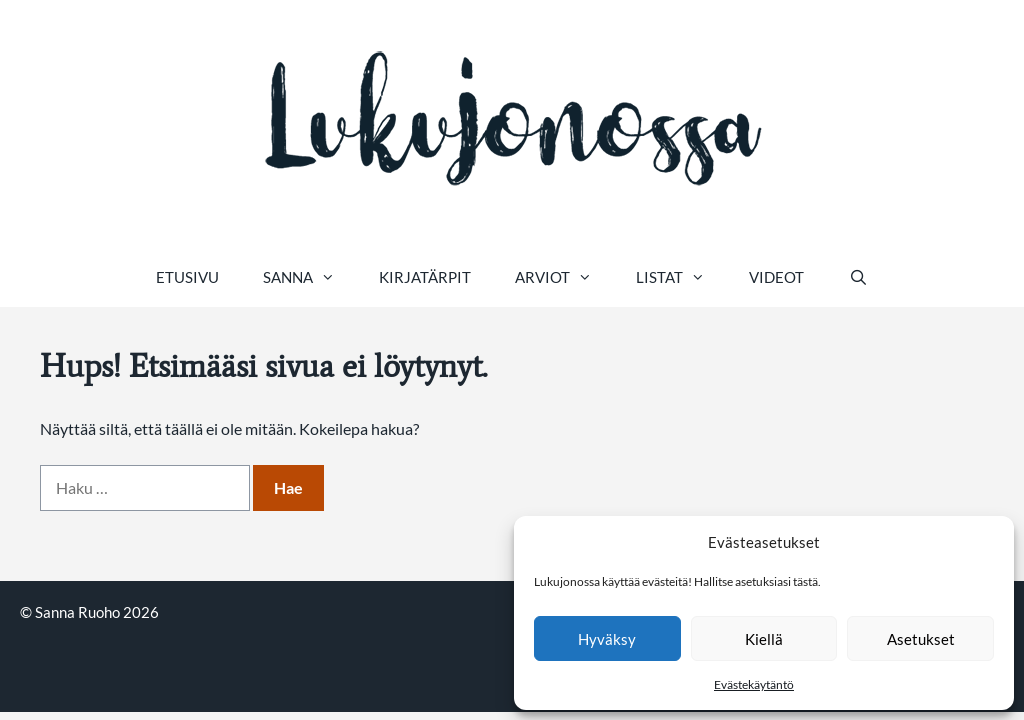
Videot (776, 277)
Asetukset (921, 639)
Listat (681, 277)
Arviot (564, 277)
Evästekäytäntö (754, 684)
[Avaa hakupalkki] (857, 277)
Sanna (310, 277)
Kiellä (764, 639)
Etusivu (187, 277)
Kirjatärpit (425, 277)
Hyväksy (607, 639)
